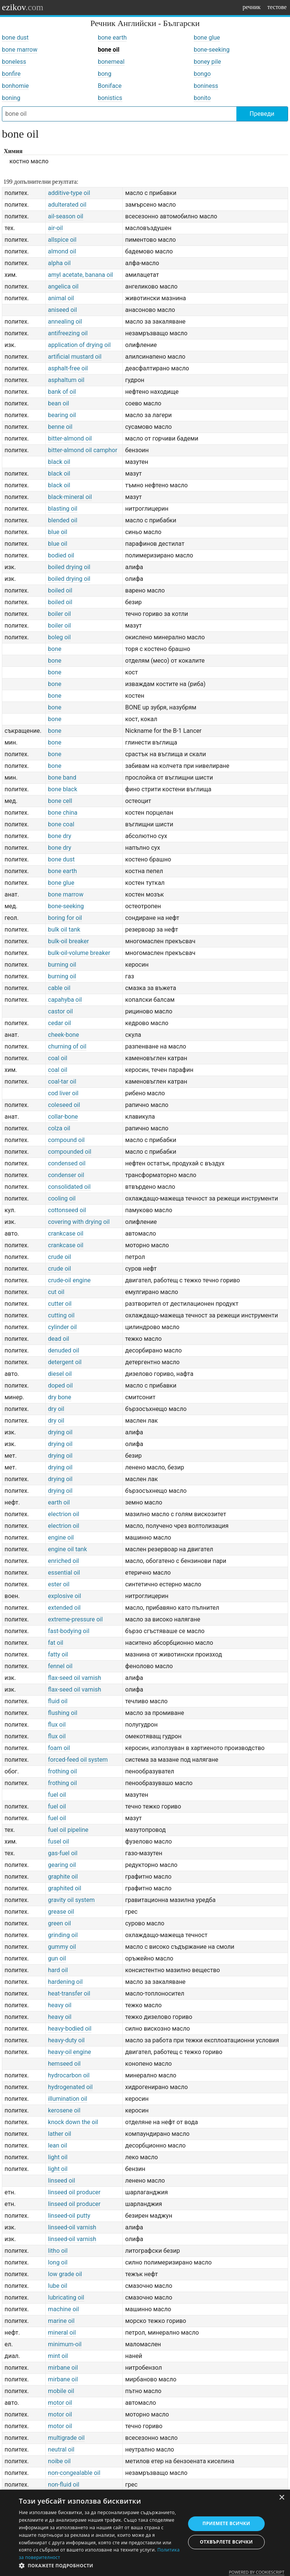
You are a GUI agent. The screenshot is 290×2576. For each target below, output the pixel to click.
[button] (99, 2565)
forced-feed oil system (78, 1759)
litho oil (58, 2250)
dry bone (59, 1397)
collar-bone (63, 1116)
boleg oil (59, 637)
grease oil (61, 1911)
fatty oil (58, 1654)
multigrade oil (66, 2437)
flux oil (57, 1724)
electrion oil (63, 1514)
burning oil (62, 964)
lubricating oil (66, 2297)
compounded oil (69, 1151)
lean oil (57, 2145)
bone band (62, 777)
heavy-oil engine (69, 2052)
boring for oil (65, 917)
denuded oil (63, 1350)
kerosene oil (64, 2110)
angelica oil (63, 286)
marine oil (61, 2320)
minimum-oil (65, 2344)
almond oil (62, 251)
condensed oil (66, 1163)
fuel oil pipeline (68, 1829)
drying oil (60, 1432)
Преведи (262, 113)
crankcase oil (65, 1233)
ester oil (58, 1584)
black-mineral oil (70, 496)
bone (54, 648)
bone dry (59, 836)
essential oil (64, 1572)
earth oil (59, 1502)
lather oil (59, 2133)
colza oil (59, 1128)
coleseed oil (64, 1104)
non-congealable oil (74, 2472)
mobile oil (61, 2391)
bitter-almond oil (70, 438)
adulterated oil (67, 204)
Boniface (110, 85)
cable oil (59, 988)
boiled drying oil (69, 567)
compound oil (66, 1140)
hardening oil (65, 1981)
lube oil (57, 2285)
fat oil (55, 1642)
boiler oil (59, 613)
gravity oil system (71, 1900)
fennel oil (60, 1666)
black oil (59, 461)
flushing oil (62, 1712)
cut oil (56, 1292)
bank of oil (62, 391)
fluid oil (58, 1701)
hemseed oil (64, 2063)
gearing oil (62, 1864)
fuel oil (57, 1794)
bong (104, 73)
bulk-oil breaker (68, 941)
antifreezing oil (68, 333)
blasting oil (62, 508)
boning (11, 97)
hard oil (58, 1970)
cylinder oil (62, 1327)
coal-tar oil (62, 1081)
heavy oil (59, 2005)
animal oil (61, 298)
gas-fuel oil (62, 1853)
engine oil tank (67, 1549)
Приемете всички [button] (226, 2523)
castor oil (60, 1011)
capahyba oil (65, 999)
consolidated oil (69, 1186)
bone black (62, 789)
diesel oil (60, 1373)
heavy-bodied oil (69, 2028)
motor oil (60, 2402)
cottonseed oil (67, 1210)
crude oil (59, 1256)
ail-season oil (65, 216)
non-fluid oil (63, 2484)
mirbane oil (63, 2367)
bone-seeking (212, 49)
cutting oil (61, 1315)
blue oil (57, 532)
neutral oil (61, 2449)
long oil (58, 2262)
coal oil (57, 1058)
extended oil (64, 1607)
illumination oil (67, 2098)
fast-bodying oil (68, 1631)
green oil (59, 1923)
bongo (202, 73)
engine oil (61, 1537)
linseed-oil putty (69, 2215)
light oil (58, 2157)
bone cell (60, 800)
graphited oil (64, 1888)
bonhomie (15, 85)
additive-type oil (69, 193)
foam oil (59, 1748)
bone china (62, 812)
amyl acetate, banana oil (80, 274)
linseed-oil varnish (72, 2227)
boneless (14, 61)
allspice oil (62, 239)
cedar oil (59, 1023)
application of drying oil (79, 344)
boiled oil (60, 590)
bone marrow (19, 49)
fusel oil (58, 1841)
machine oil (63, 2309)
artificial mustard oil (75, 356)
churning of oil (67, 1046)
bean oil (58, 403)
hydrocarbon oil (68, 2075)
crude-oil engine (69, 1280)
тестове (277, 7)
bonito (202, 97)
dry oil (56, 1408)
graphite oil (63, 1876)
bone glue (207, 37)
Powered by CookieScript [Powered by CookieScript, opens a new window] (256, 2572)
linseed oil (61, 2180)
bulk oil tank (64, 929)
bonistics (110, 97)
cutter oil (59, 1303)
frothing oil (62, 1771)
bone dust (15, 37)
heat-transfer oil (69, 1993)
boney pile (207, 61)
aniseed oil (62, 309)
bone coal (61, 824)
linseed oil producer (74, 2192)
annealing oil (65, 321)
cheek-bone (63, 1034)
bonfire (11, 73)
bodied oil (61, 555)
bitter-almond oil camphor (82, 450)
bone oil (108, 49)
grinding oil (63, 1935)
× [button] (281, 2498)
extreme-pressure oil (75, 1619)
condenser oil (66, 1175)
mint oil (58, 2356)
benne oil (60, 426)
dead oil (58, 1338)
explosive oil (64, 1596)
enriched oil (63, 1560)
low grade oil (65, 2274)
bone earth (112, 37)
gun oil (57, 1958)
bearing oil (62, 415)
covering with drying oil (79, 1221)
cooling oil (62, 1198)
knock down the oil (73, 2122)
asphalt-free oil (68, 368)
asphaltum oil (66, 380)
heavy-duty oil (66, 2040)
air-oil (55, 228)
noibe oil (59, 2461)
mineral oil (62, 2332)
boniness (206, 85)
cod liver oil (63, 1093)
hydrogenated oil (70, 2087)
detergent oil (65, 1362)
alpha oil (59, 263)
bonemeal (111, 61)
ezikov (22, 7)
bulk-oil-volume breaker (79, 952)
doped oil (60, 1385)
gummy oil (62, 1946)
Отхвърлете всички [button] (226, 2542)
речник (251, 7)
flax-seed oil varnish (74, 1677)
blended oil (62, 520)
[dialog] (145, 2533)
